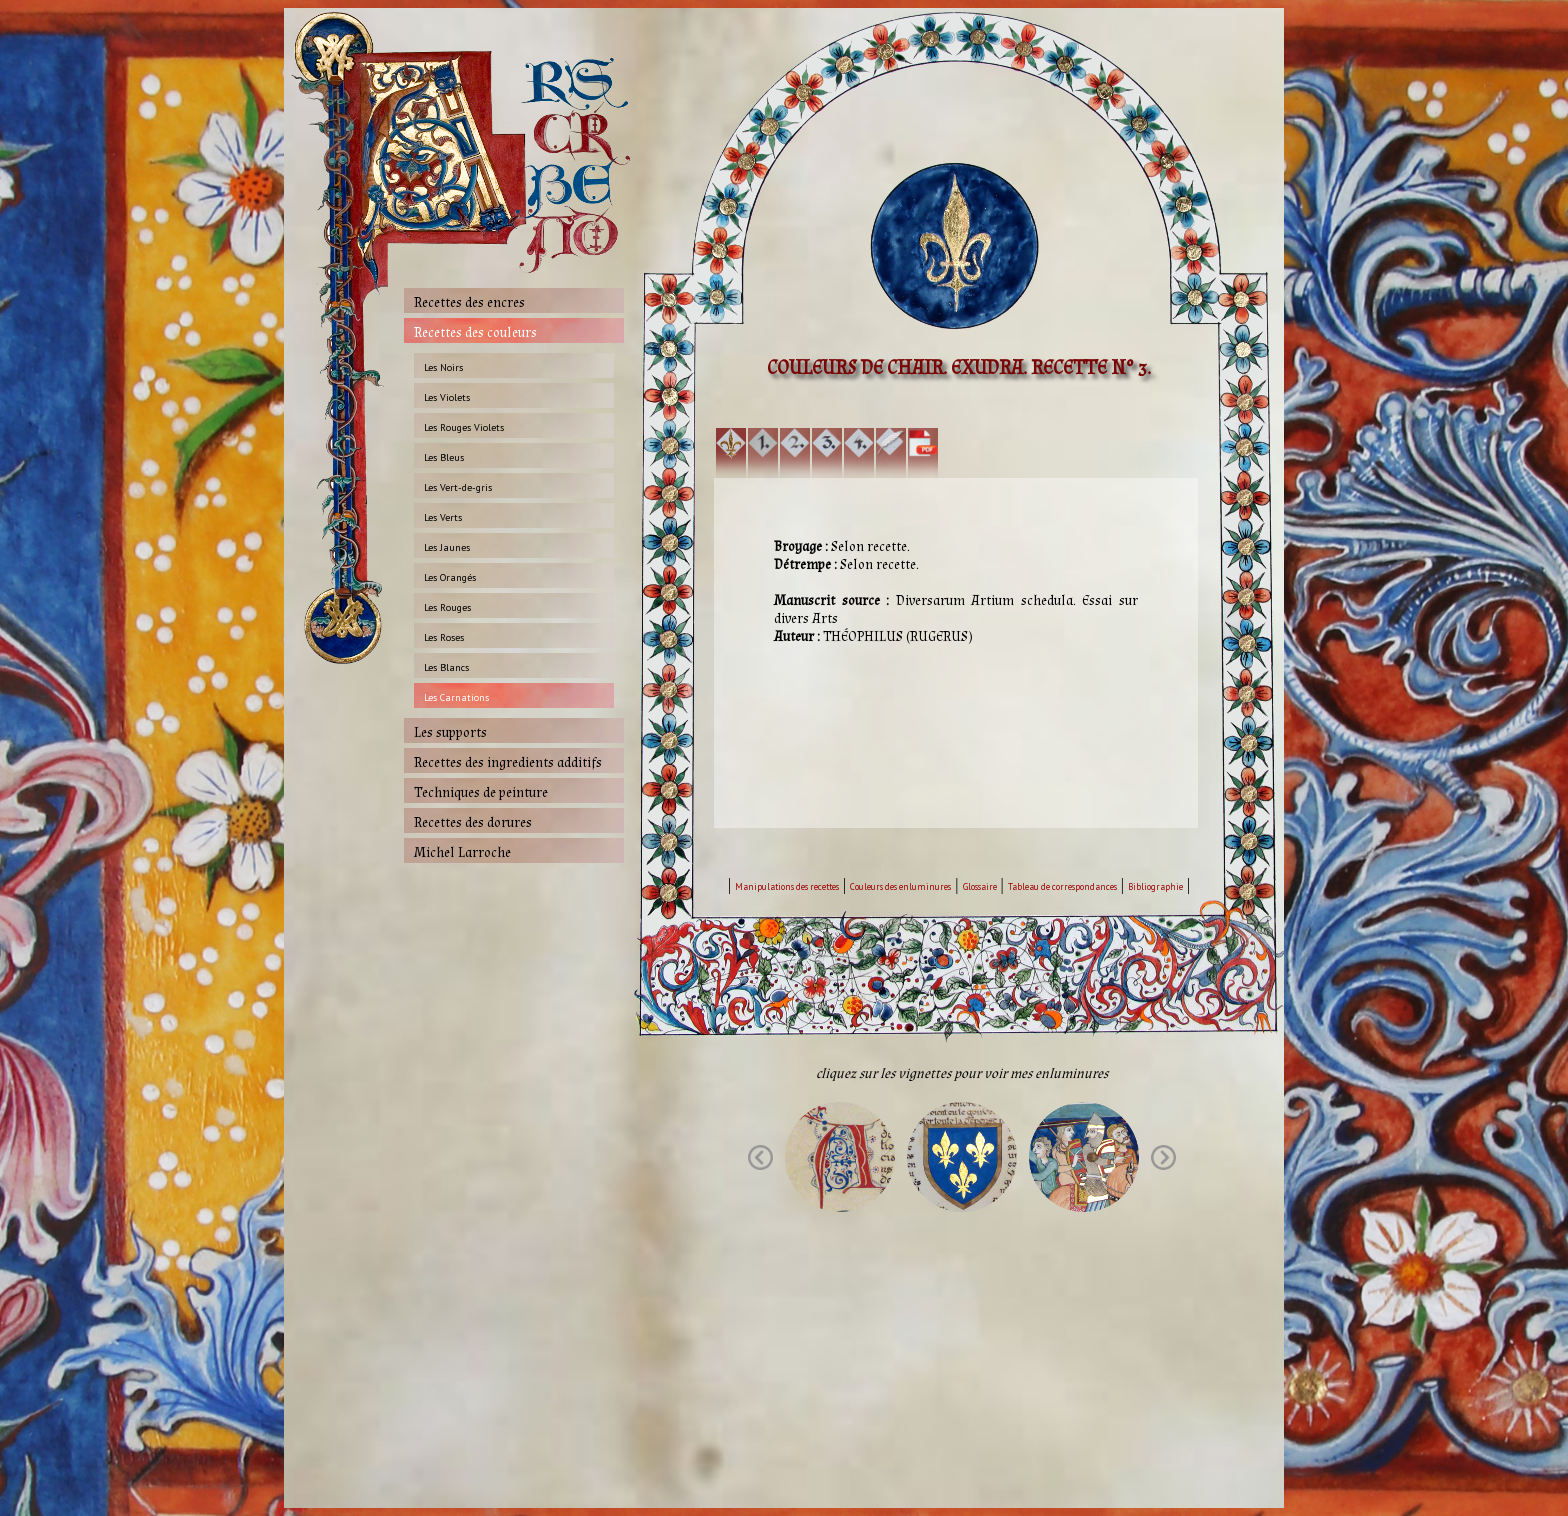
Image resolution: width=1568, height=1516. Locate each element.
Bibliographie (1155, 886)
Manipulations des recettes (787, 886)
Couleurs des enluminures (900, 886)
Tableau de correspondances (1062, 886)
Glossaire (980, 886)
